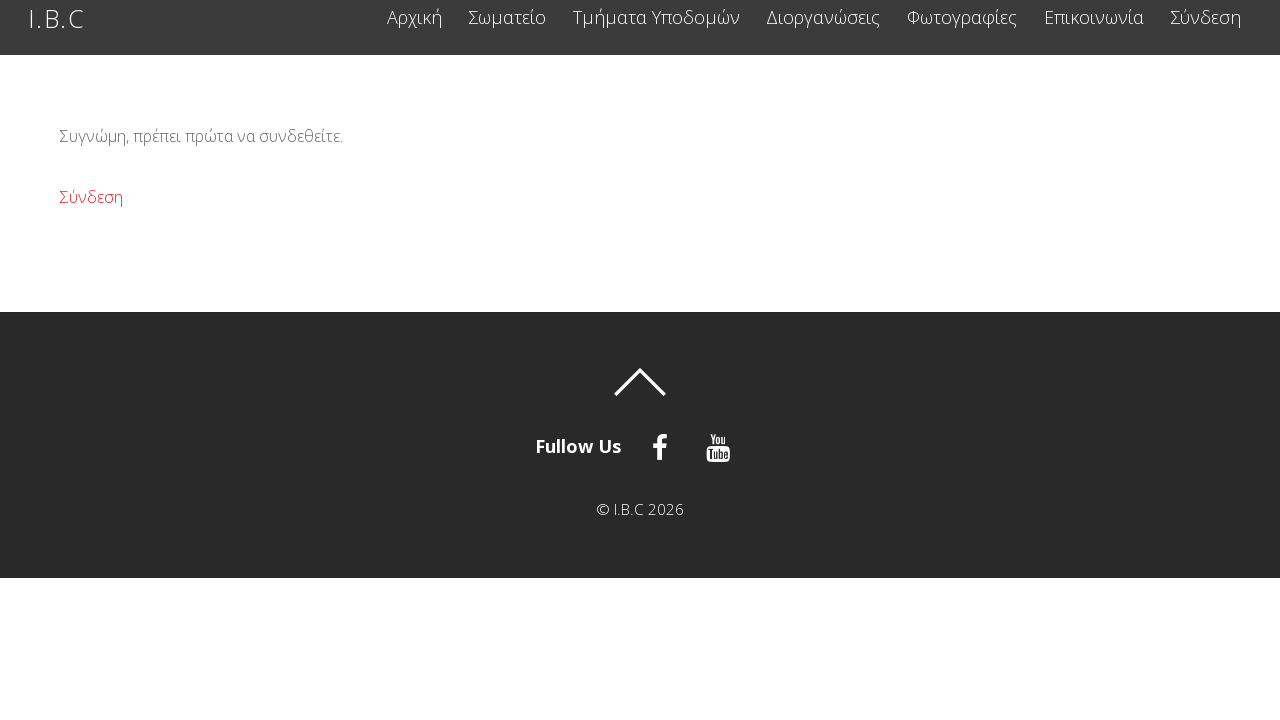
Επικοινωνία (1094, 17)
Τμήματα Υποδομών (656, 17)
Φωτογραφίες (962, 17)
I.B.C (629, 509)
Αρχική (414, 17)
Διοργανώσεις (823, 17)
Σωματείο (507, 17)
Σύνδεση (1205, 17)
